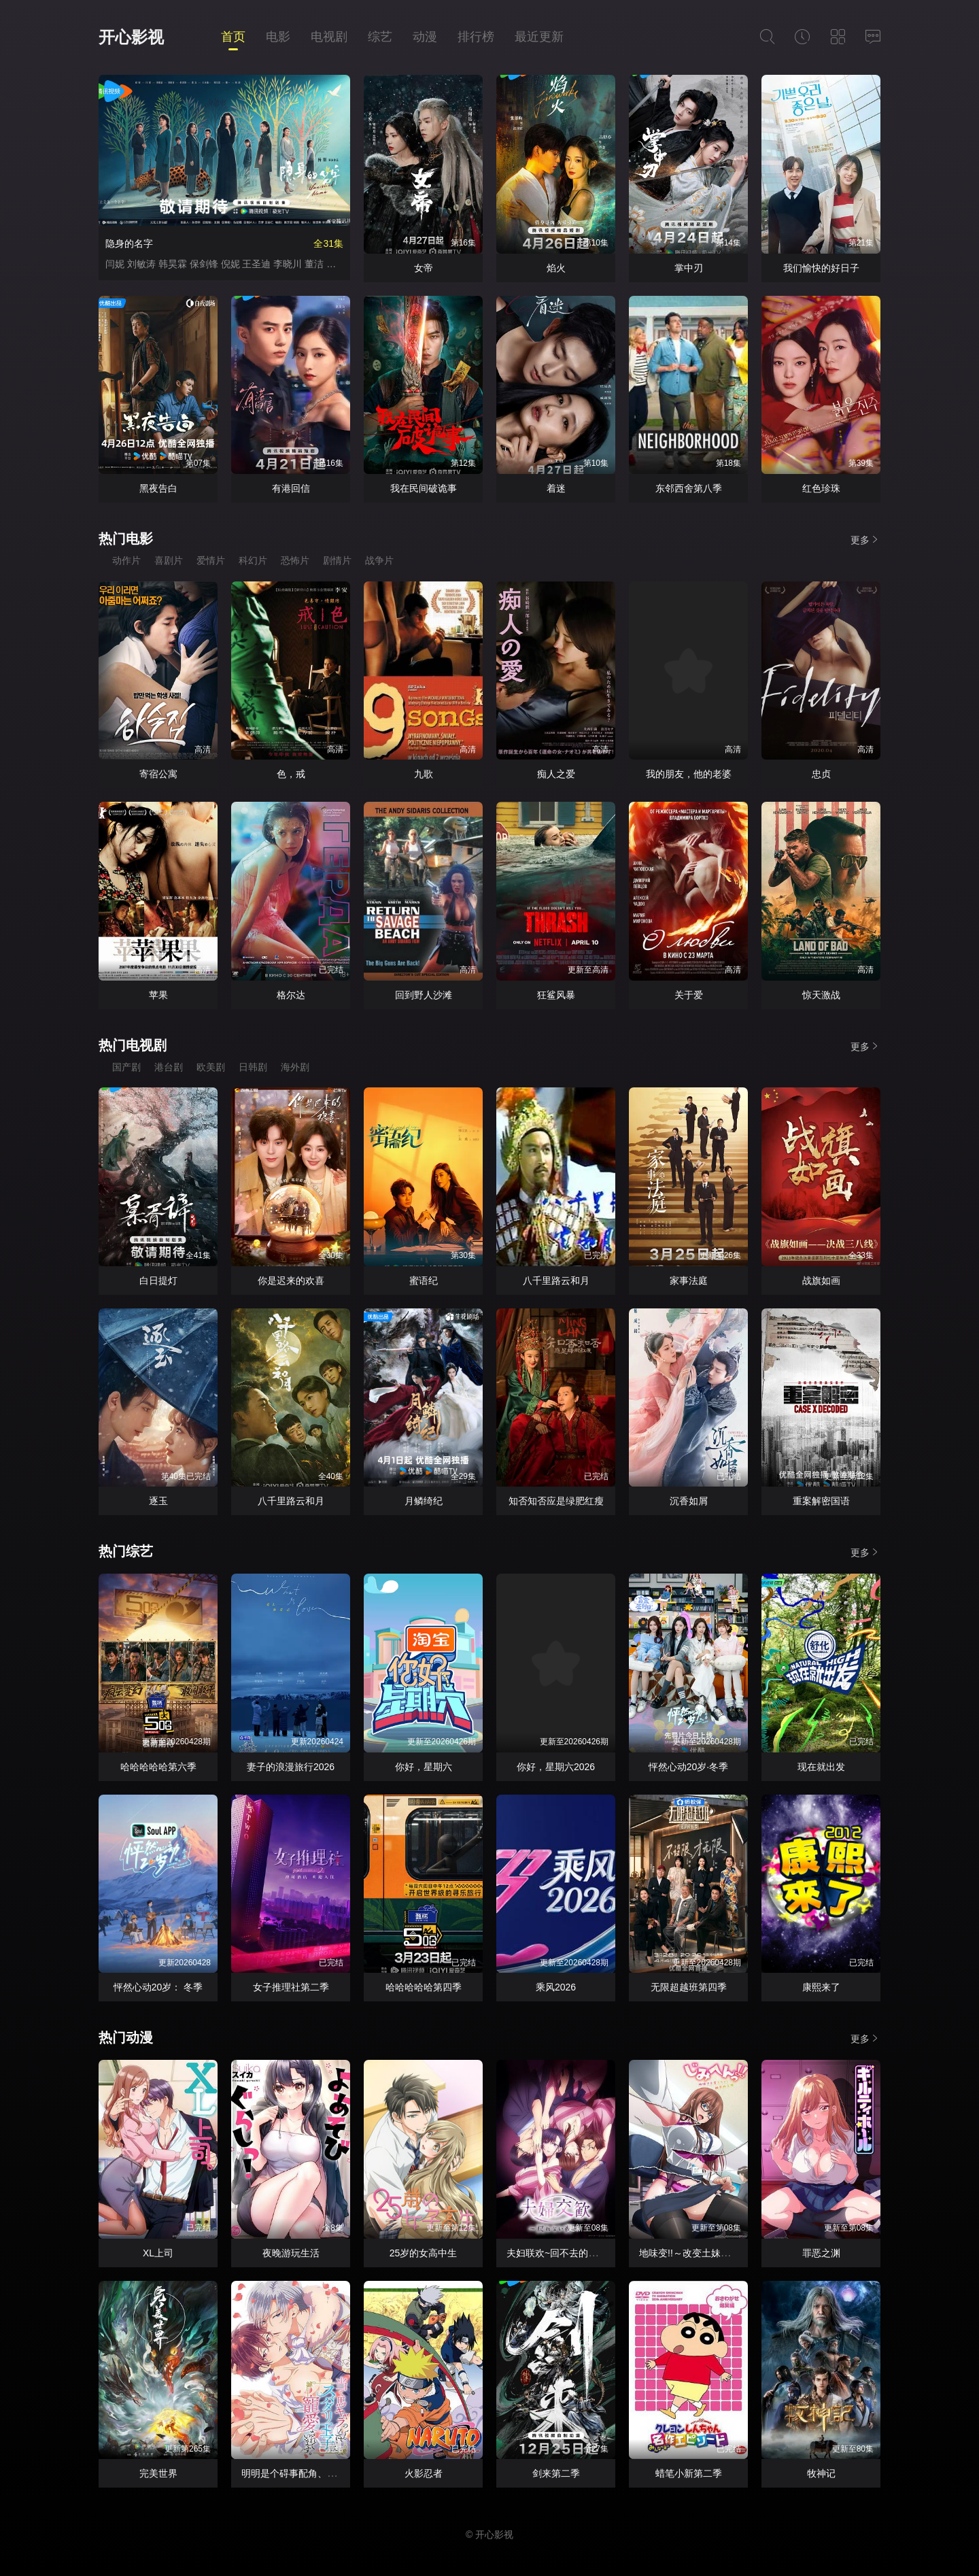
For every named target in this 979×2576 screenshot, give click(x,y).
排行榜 (476, 37)
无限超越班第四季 (689, 1987)
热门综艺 (126, 1551)
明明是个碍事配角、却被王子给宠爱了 (322, 2473)
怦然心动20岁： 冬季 (158, 1987)
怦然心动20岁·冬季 (688, 1766)
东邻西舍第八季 (688, 488)
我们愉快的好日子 (821, 267)
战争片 (379, 560)
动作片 (126, 560)
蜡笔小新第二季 (688, 2473)
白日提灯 (158, 1280)
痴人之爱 (556, 773)
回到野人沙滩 (423, 994)
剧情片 (337, 560)
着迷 (556, 488)
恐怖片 (295, 560)
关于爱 (688, 994)
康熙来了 (821, 1987)
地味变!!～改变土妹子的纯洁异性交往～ (722, 2253)
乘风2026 (556, 1987)
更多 (865, 539)
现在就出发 (821, 1766)
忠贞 (821, 773)
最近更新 (539, 37)
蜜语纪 (423, 1280)
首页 (233, 37)
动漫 (425, 37)
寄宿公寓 (158, 773)
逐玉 (158, 1500)
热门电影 (126, 538)
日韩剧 (253, 1067)
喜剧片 (168, 560)
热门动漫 (126, 2037)
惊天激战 (821, 994)
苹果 (158, 994)
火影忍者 (424, 2473)
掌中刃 (688, 267)
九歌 (423, 773)
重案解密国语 (821, 1500)
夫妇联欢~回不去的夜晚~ (559, 2253)
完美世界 (158, 2473)
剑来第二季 (556, 2473)
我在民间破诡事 (423, 488)
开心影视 (131, 37)
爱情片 (210, 560)
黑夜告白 (158, 488)
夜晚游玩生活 (291, 2253)
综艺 (380, 37)
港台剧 (168, 1067)
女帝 (423, 267)
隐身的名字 (129, 243)
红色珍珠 (821, 488)
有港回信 (291, 488)
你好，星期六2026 (556, 1766)
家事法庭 (689, 1280)
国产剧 (126, 1067)
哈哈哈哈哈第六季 (158, 1766)
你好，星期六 (423, 1766)
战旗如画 (821, 1280)
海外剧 (295, 1067)
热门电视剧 (133, 1045)
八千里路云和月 (556, 1280)
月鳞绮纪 (424, 1500)
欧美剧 (210, 1067)
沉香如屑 (689, 1500)
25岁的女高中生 (424, 2253)
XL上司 (158, 2253)
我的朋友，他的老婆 (689, 773)
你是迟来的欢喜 (291, 1280)
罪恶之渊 (821, 2253)
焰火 (556, 267)
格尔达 (291, 994)
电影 (278, 37)
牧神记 (821, 2473)
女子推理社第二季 (291, 1987)
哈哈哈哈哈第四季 (423, 1987)
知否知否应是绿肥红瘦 (556, 1500)
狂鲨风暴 (556, 994)
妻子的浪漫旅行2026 (290, 1766)
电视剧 (329, 37)
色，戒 (291, 773)
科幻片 (253, 560)
